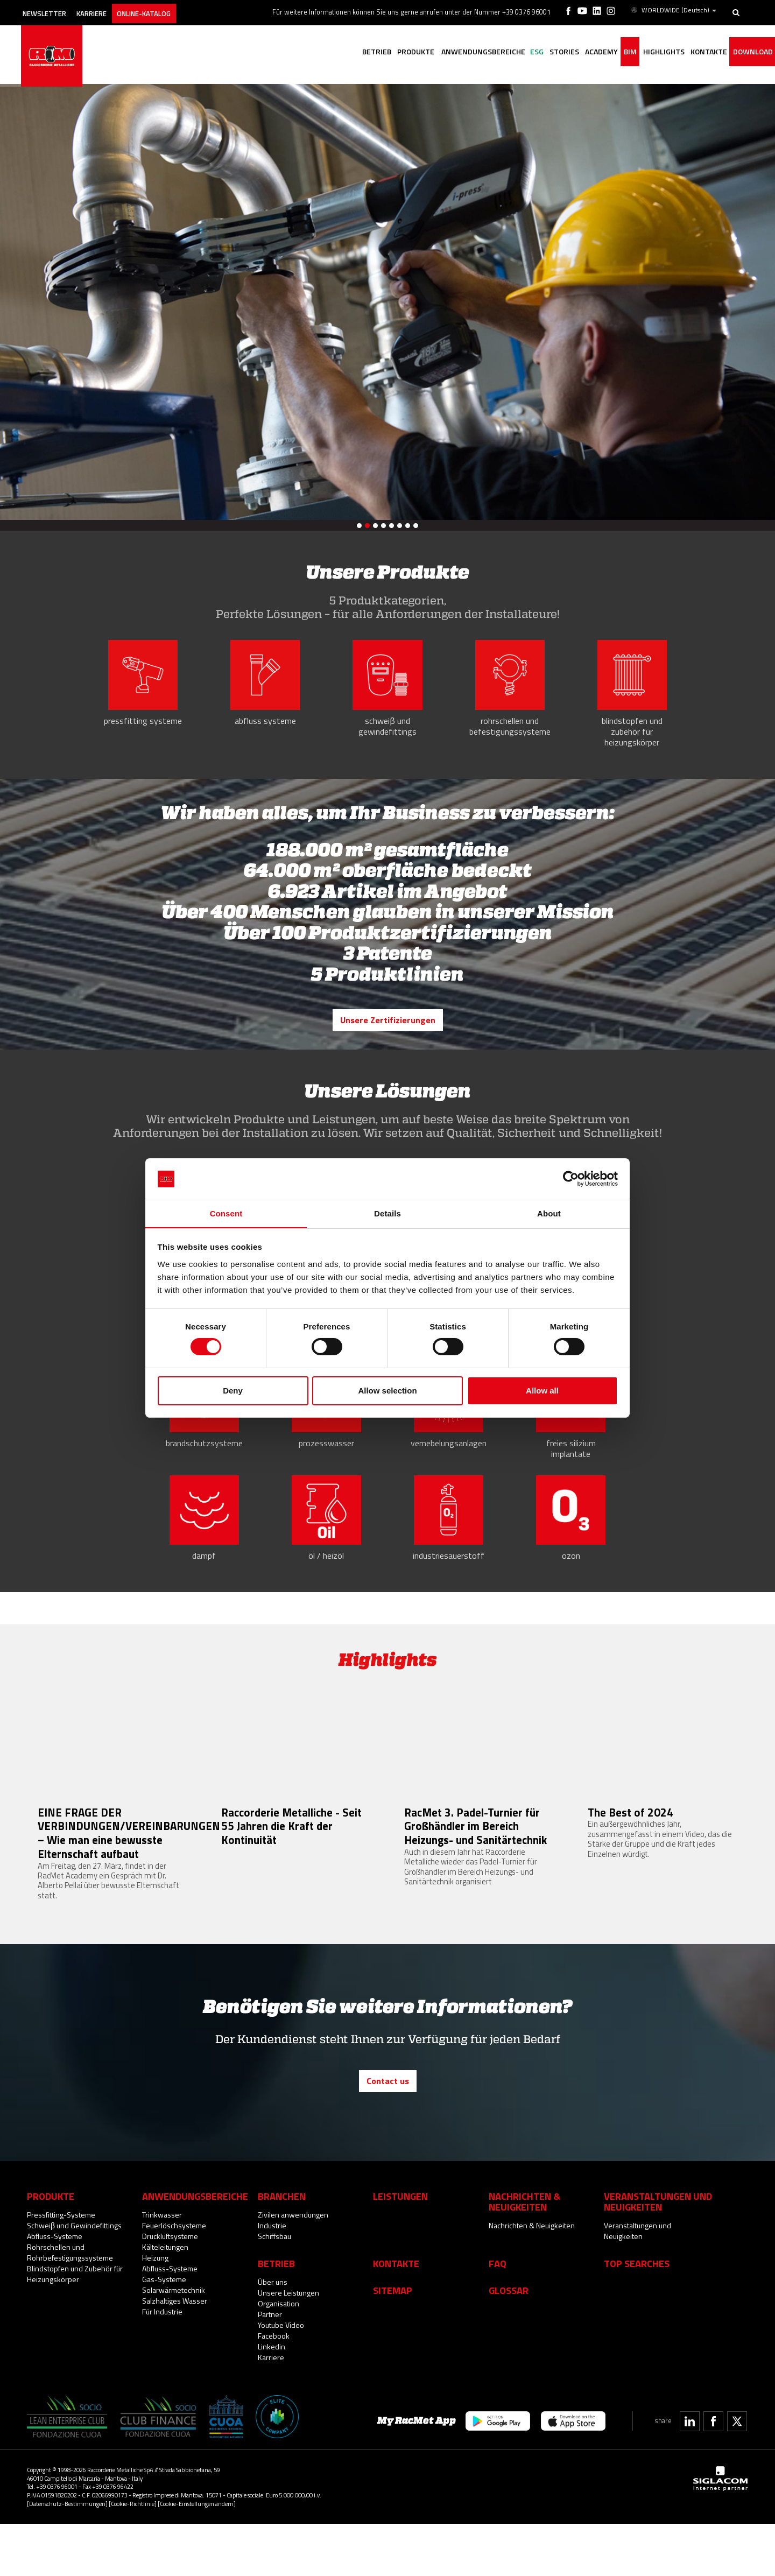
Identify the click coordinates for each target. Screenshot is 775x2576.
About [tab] (549, 1212)
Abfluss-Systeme (54, 2288)
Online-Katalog (167, 9)
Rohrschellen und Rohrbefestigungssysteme (70, 2304)
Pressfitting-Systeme (61, 2266)
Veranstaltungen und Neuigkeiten (637, 2283)
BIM (613, 52)
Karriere (107, 9)
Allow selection (387, 1390)
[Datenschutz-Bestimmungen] (67, 2555)
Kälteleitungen (165, 2299)
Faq (497, 2315)
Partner (270, 2366)
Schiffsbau (274, 2288)
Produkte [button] (374, 52)
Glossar (509, 2342)
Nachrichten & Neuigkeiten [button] (524, 2254)
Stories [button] (537, 52)
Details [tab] (387, 1212)
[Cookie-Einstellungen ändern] (197, 2555)
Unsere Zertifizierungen (387, 1031)
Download (750, 52)
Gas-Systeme (164, 2331)
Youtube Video (281, 2377)
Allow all (542, 1390)
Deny (233, 1390)
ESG (505, 52)
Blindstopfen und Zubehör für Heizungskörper (75, 2326)
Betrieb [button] (330, 52)
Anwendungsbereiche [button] (446, 52)
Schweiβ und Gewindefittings (74, 2277)
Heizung (155, 2309)
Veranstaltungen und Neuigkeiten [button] (658, 2254)
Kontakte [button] (700, 52)
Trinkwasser (162, 2266)
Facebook (274, 2388)
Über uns (272, 2334)
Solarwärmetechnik (173, 2342)
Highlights (651, 52)
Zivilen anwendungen (293, 2266)
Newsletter (52, 9)
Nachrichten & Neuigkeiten (532, 2277)
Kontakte (396, 2315)
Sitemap (392, 2342)
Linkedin (271, 2398)
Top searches (637, 2315)
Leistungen (400, 2248)
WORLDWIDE (674, 10)
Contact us (387, 2133)
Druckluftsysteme (170, 2288)
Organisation (278, 2355)
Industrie (272, 2277)
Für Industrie (162, 2363)
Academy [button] (579, 52)
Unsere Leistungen (288, 2344)
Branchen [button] (282, 2248)
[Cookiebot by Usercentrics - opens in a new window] (571, 1179)
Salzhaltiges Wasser (174, 2353)
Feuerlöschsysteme (174, 2277)
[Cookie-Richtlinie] (133, 2555)
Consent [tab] (226, 1212)
